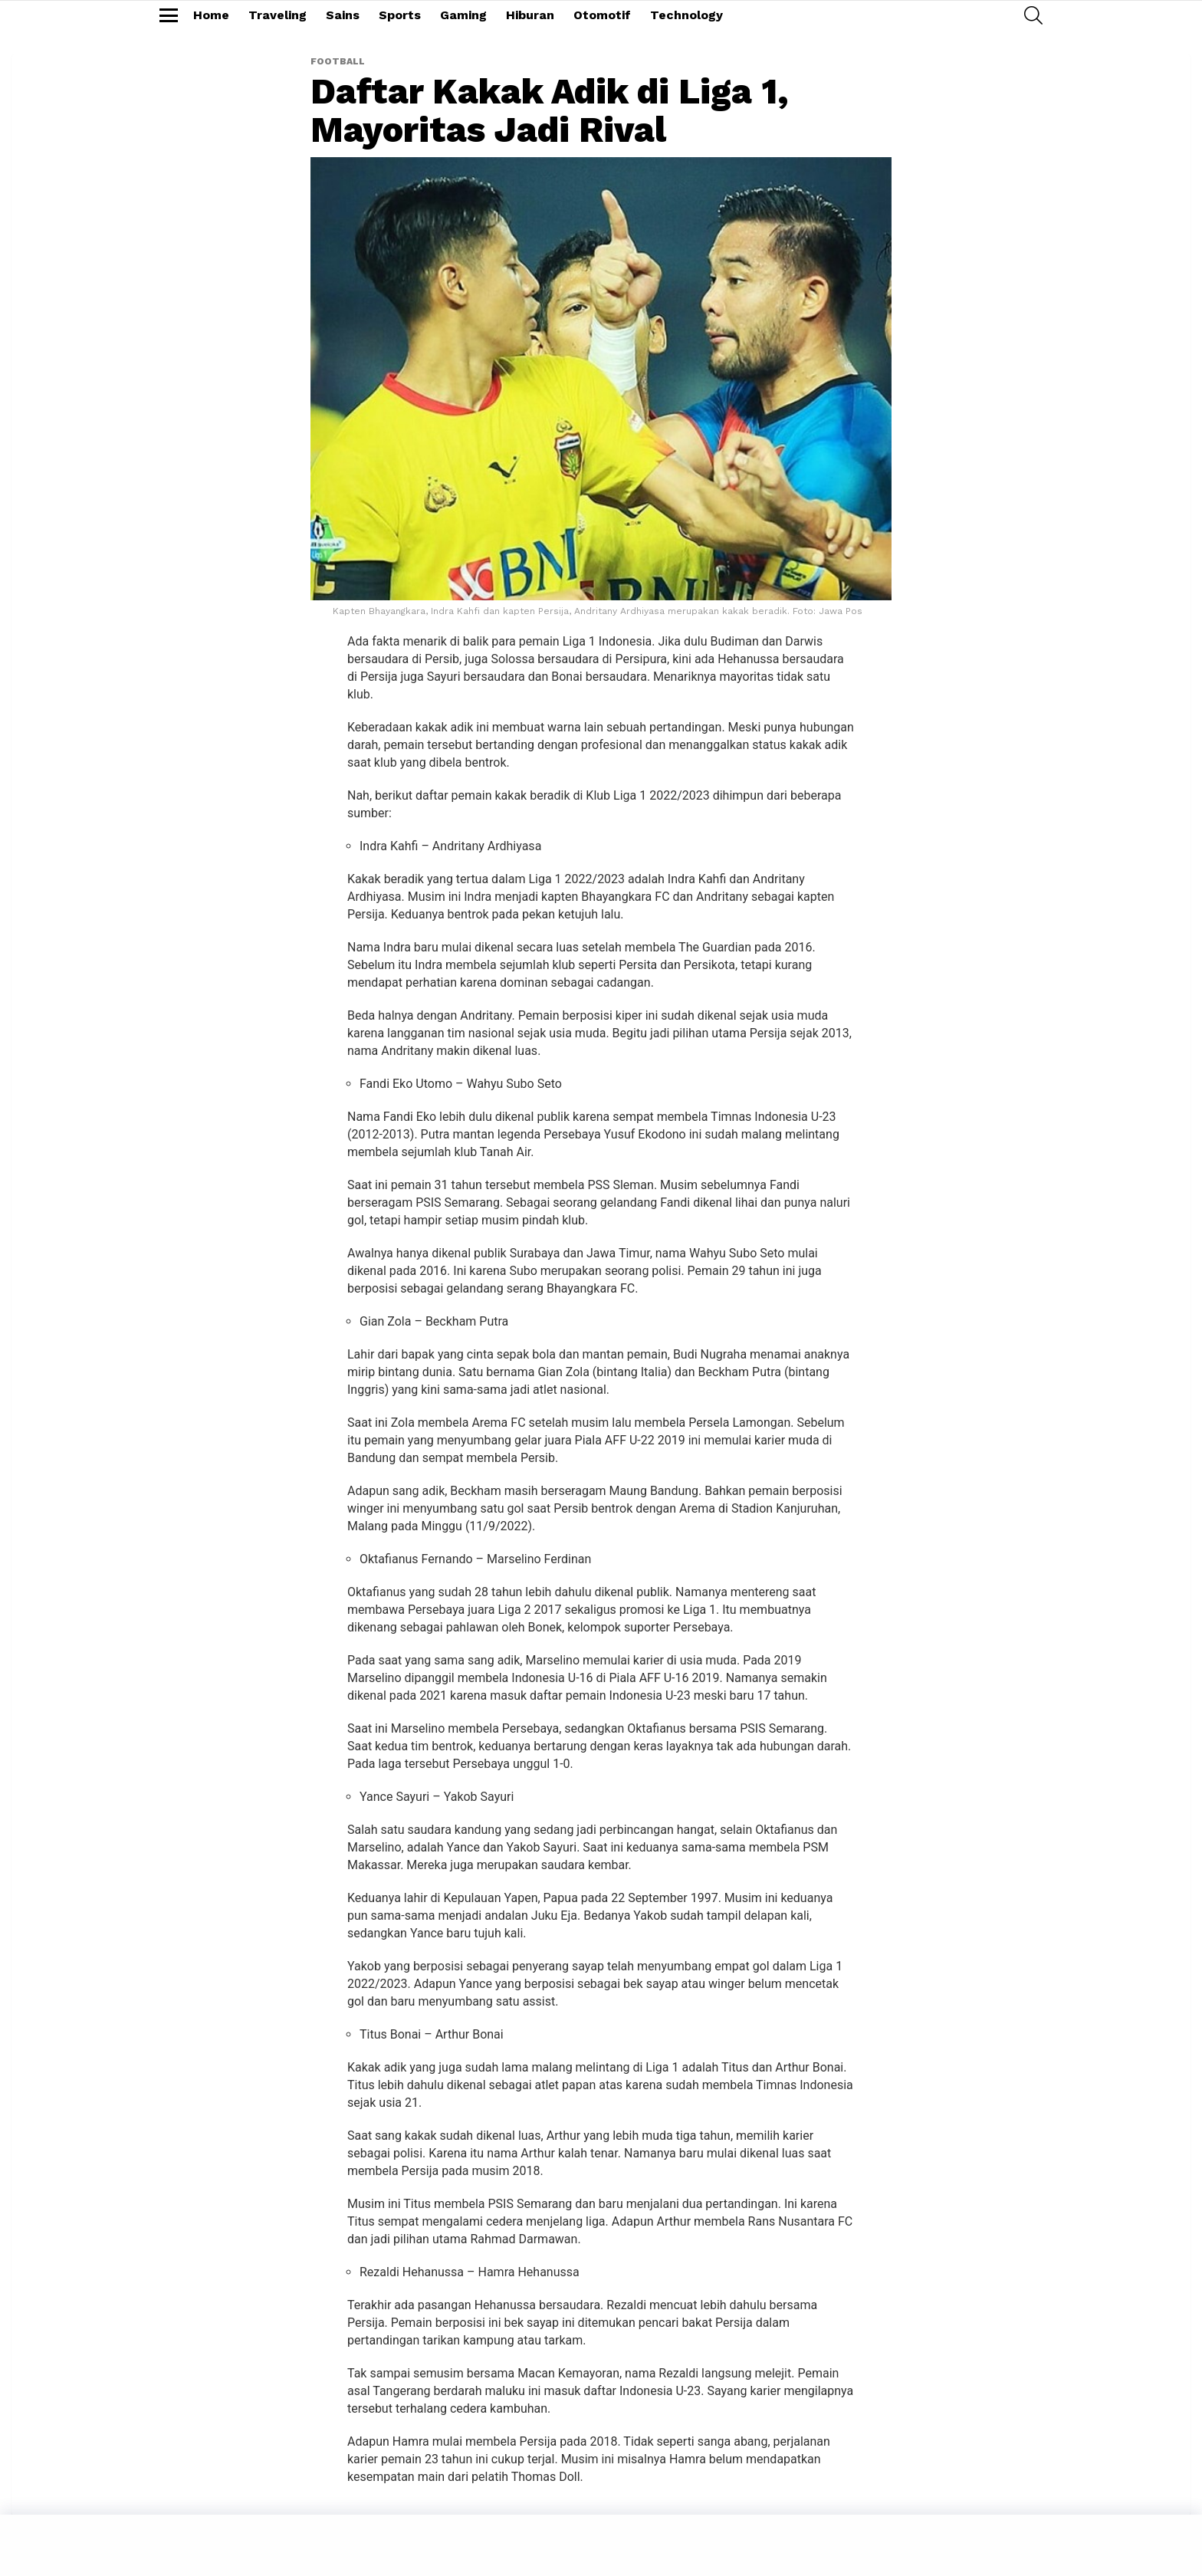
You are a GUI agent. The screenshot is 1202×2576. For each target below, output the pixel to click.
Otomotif (602, 15)
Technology (686, 15)
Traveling (277, 15)
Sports (400, 15)
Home (211, 15)
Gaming (463, 15)
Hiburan (530, 15)
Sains (343, 15)
